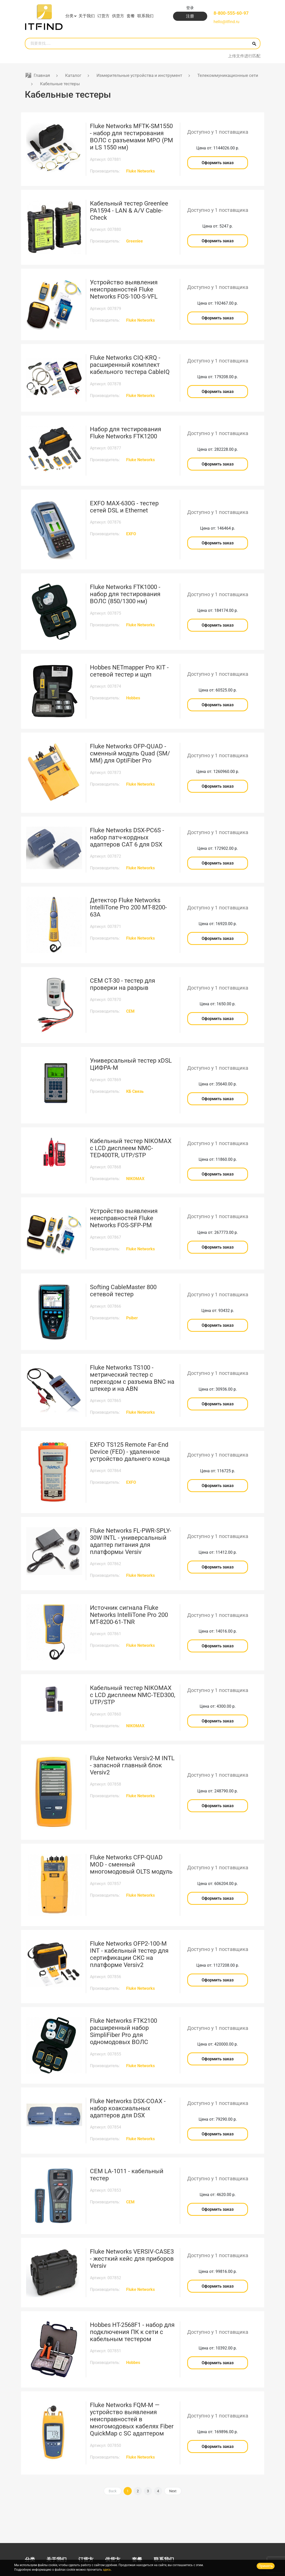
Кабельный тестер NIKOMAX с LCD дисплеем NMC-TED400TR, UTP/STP (131, 1149)
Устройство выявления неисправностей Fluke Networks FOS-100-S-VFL (124, 290)
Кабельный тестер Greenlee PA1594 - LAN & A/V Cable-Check (129, 210)
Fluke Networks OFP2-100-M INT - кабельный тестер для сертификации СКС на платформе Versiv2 (129, 1956)
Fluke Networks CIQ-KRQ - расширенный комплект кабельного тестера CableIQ (130, 365)
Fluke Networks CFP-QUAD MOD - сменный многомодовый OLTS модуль (131, 1866)
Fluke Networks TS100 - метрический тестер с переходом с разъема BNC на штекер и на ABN (132, 1379)
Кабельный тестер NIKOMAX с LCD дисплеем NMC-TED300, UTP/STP (132, 1697)
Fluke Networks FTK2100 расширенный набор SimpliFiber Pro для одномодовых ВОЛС (123, 2034)
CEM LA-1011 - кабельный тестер (126, 2178)
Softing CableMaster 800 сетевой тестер (123, 1292)
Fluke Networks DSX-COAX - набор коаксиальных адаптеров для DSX (128, 2110)
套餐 (131, 15)
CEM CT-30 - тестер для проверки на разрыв (122, 985)
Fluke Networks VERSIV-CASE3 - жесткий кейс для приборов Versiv (132, 2261)
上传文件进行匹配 (244, 56)
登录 (190, 7)
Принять (265, 2566)
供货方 (118, 15)
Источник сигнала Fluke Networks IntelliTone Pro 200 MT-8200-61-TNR (129, 1617)
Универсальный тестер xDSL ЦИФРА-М (131, 1065)
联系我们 (145, 15)
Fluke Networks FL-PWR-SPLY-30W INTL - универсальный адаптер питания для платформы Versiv (130, 1543)
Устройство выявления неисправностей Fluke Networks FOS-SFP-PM (124, 1219)
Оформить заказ (218, 163)
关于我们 (87, 15)
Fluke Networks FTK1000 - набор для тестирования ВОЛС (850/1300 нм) (125, 594)
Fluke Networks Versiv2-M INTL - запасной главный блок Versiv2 (132, 1767)
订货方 (103, 15)
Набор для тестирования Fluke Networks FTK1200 (125, 433)
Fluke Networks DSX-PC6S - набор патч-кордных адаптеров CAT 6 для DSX (127, 837)
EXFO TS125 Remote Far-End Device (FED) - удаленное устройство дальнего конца (130, 1453)
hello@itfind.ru (226, 21)
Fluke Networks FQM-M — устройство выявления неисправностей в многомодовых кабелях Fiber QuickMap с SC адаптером (132, 2422)
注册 (190, 16)
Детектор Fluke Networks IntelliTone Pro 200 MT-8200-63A (128, 908)
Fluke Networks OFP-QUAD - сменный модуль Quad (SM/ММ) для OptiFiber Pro (130, 754)
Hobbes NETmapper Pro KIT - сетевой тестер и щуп (129, 671)
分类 (69, 15)
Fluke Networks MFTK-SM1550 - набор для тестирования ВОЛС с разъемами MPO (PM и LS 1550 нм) (131, 137)
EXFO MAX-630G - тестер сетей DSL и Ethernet (124, 507)
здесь (107, 2569)
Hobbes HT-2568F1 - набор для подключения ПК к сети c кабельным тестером (132, 2335)
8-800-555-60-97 (231, 12)
